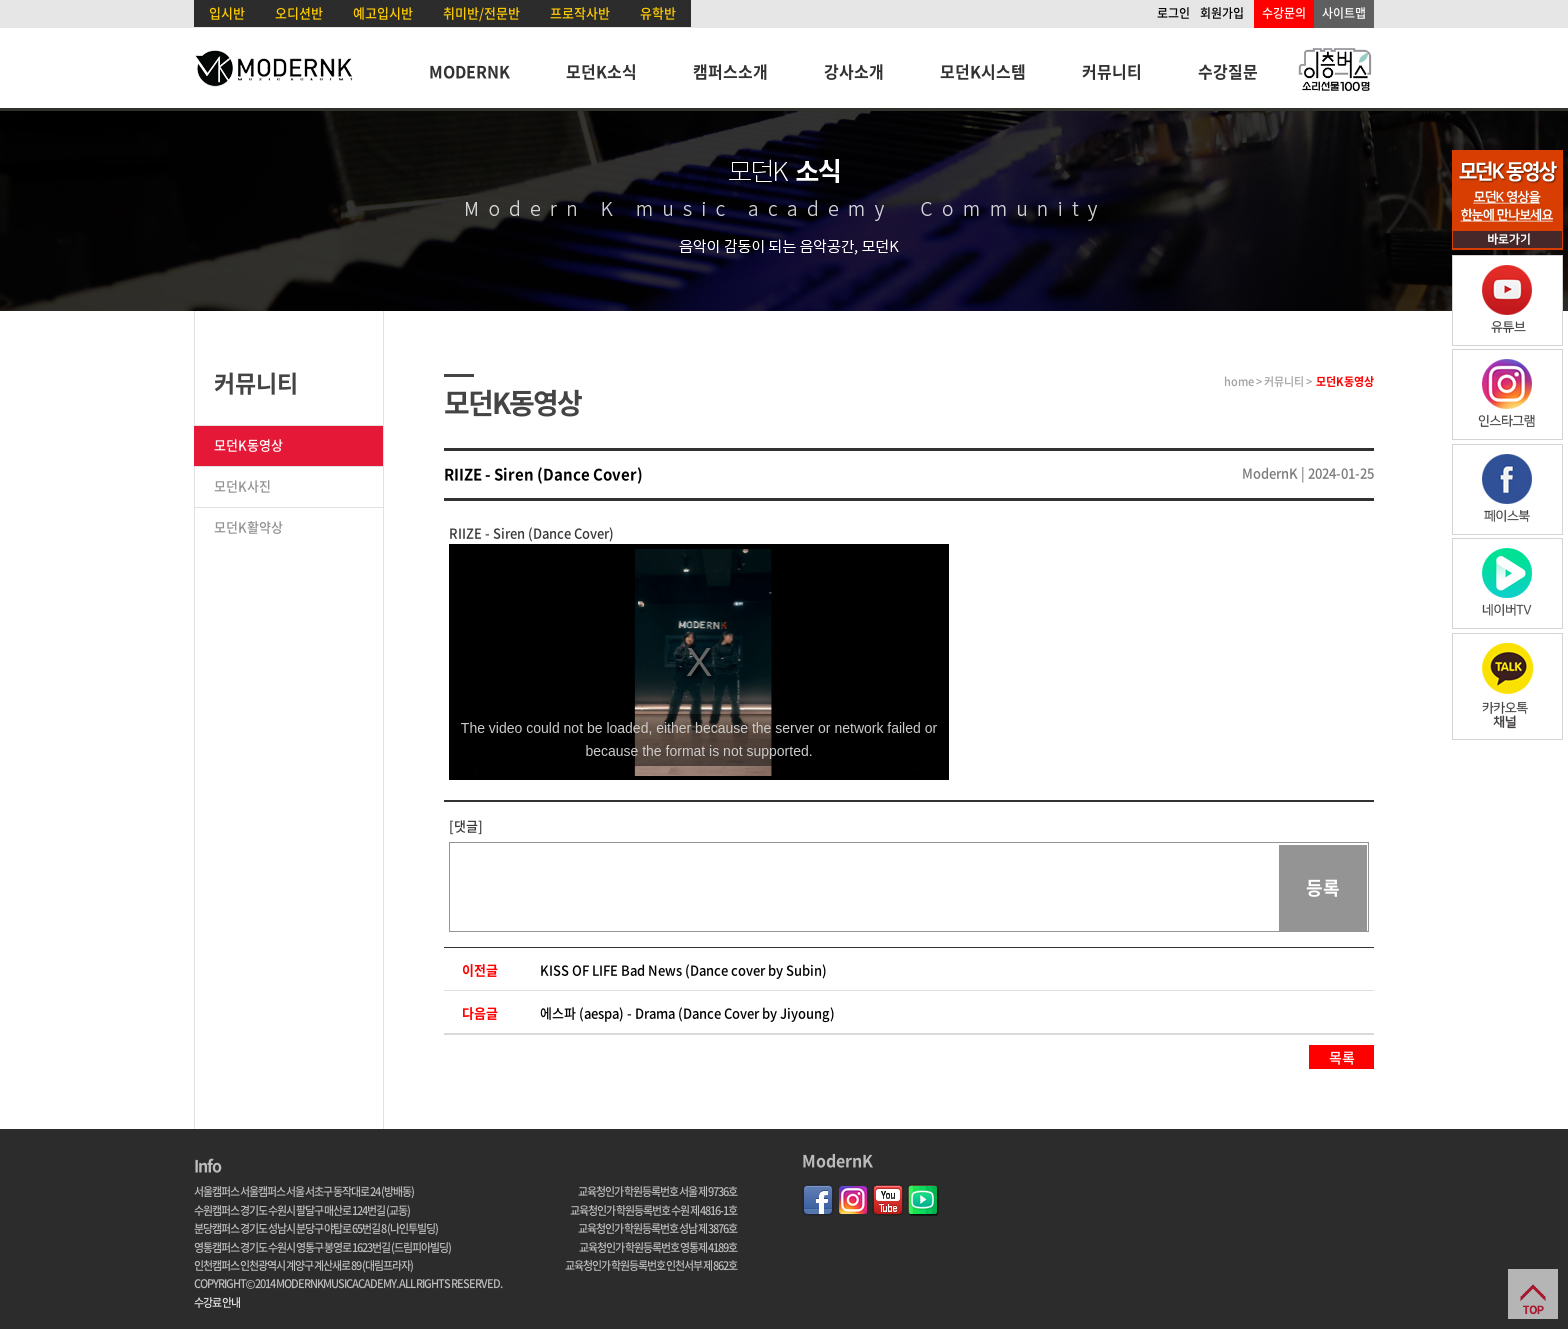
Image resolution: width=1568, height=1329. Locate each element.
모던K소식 (601, 71)
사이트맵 (1344, 13)
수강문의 (1284, 13)
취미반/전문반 (481, 12)
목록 (1342, 1057)
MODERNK (469, 71)
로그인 (1173, 13)
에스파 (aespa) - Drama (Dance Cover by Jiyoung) (687, 1012)
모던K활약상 (248, 526)
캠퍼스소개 (730, 71)
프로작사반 (580, 12)
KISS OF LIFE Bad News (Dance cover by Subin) (683, 969)
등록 (1323, 887)
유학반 (658, 12)
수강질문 (1228, 71)
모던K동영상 (248, 444)
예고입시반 (383, 12)
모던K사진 (242, 485)
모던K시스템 (983, 71)
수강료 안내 (217, 1302)
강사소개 (854, 71)
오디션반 (299, 12)
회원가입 (1222, 13)
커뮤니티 (1112, 71)
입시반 (227, 12)
